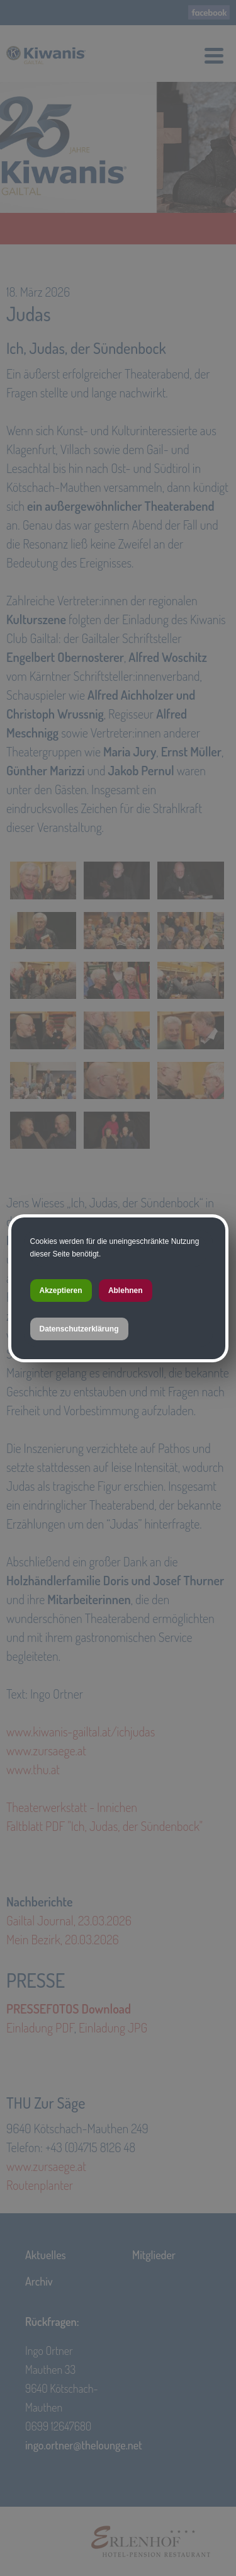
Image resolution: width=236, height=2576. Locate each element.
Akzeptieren (61, 1290)
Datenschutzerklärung (79, 1329)
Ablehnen (125, 1290)
